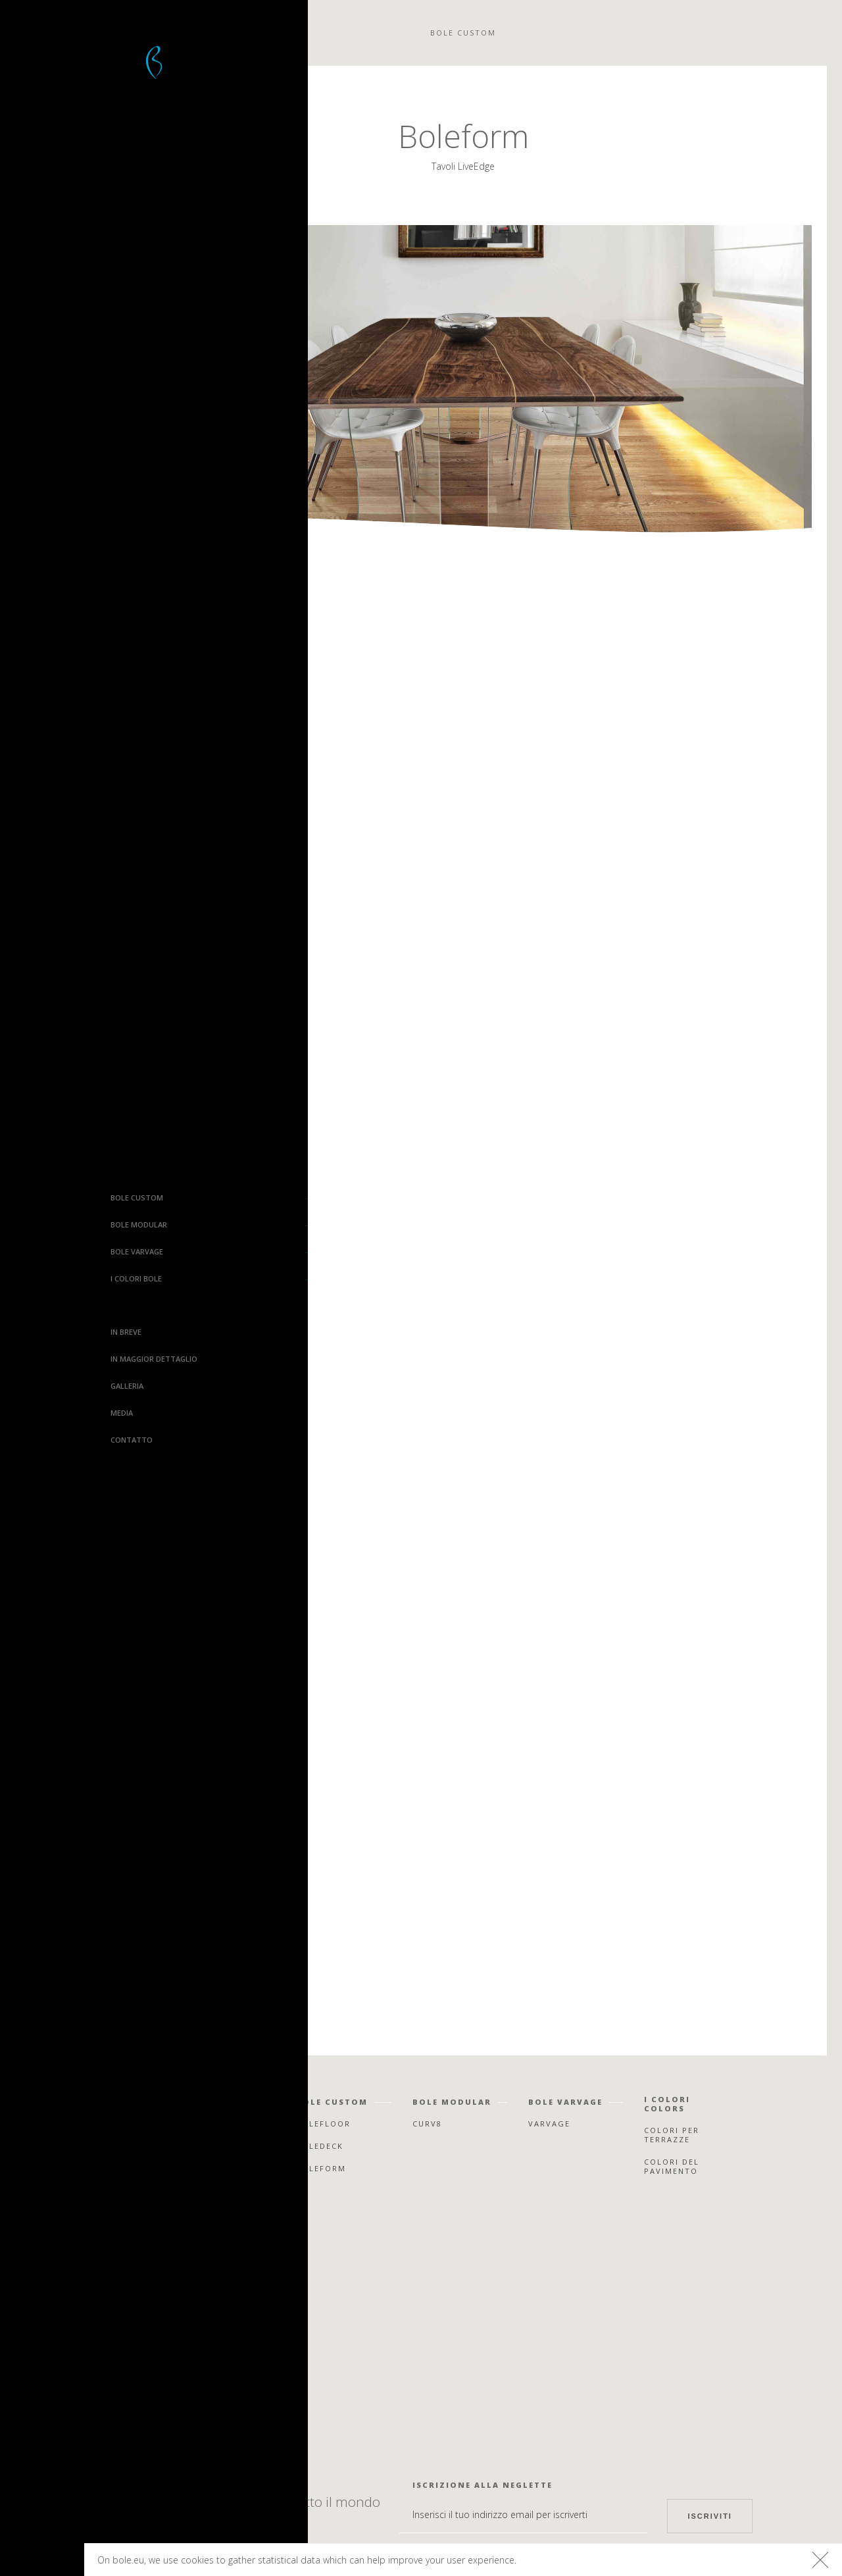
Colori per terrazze (671, 2134)
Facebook (184, 2328)
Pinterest (184, 2374)
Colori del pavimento (671, 2166)
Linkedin (187, 2420)
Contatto (36, 1440)
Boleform (321, 2168)
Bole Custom (41, 1197)
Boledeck (319, 2146)
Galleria (31, 1386)
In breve (30, 1332)
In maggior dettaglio (58, 1359)
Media (26, 1413)
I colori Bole (40, 1278)
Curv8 (427, 2123)
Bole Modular (43, 1224)
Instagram (181, 2351)
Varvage (549, 2123)
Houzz (192, 2397)
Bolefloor (42, 2560)
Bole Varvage (41, 1251)
